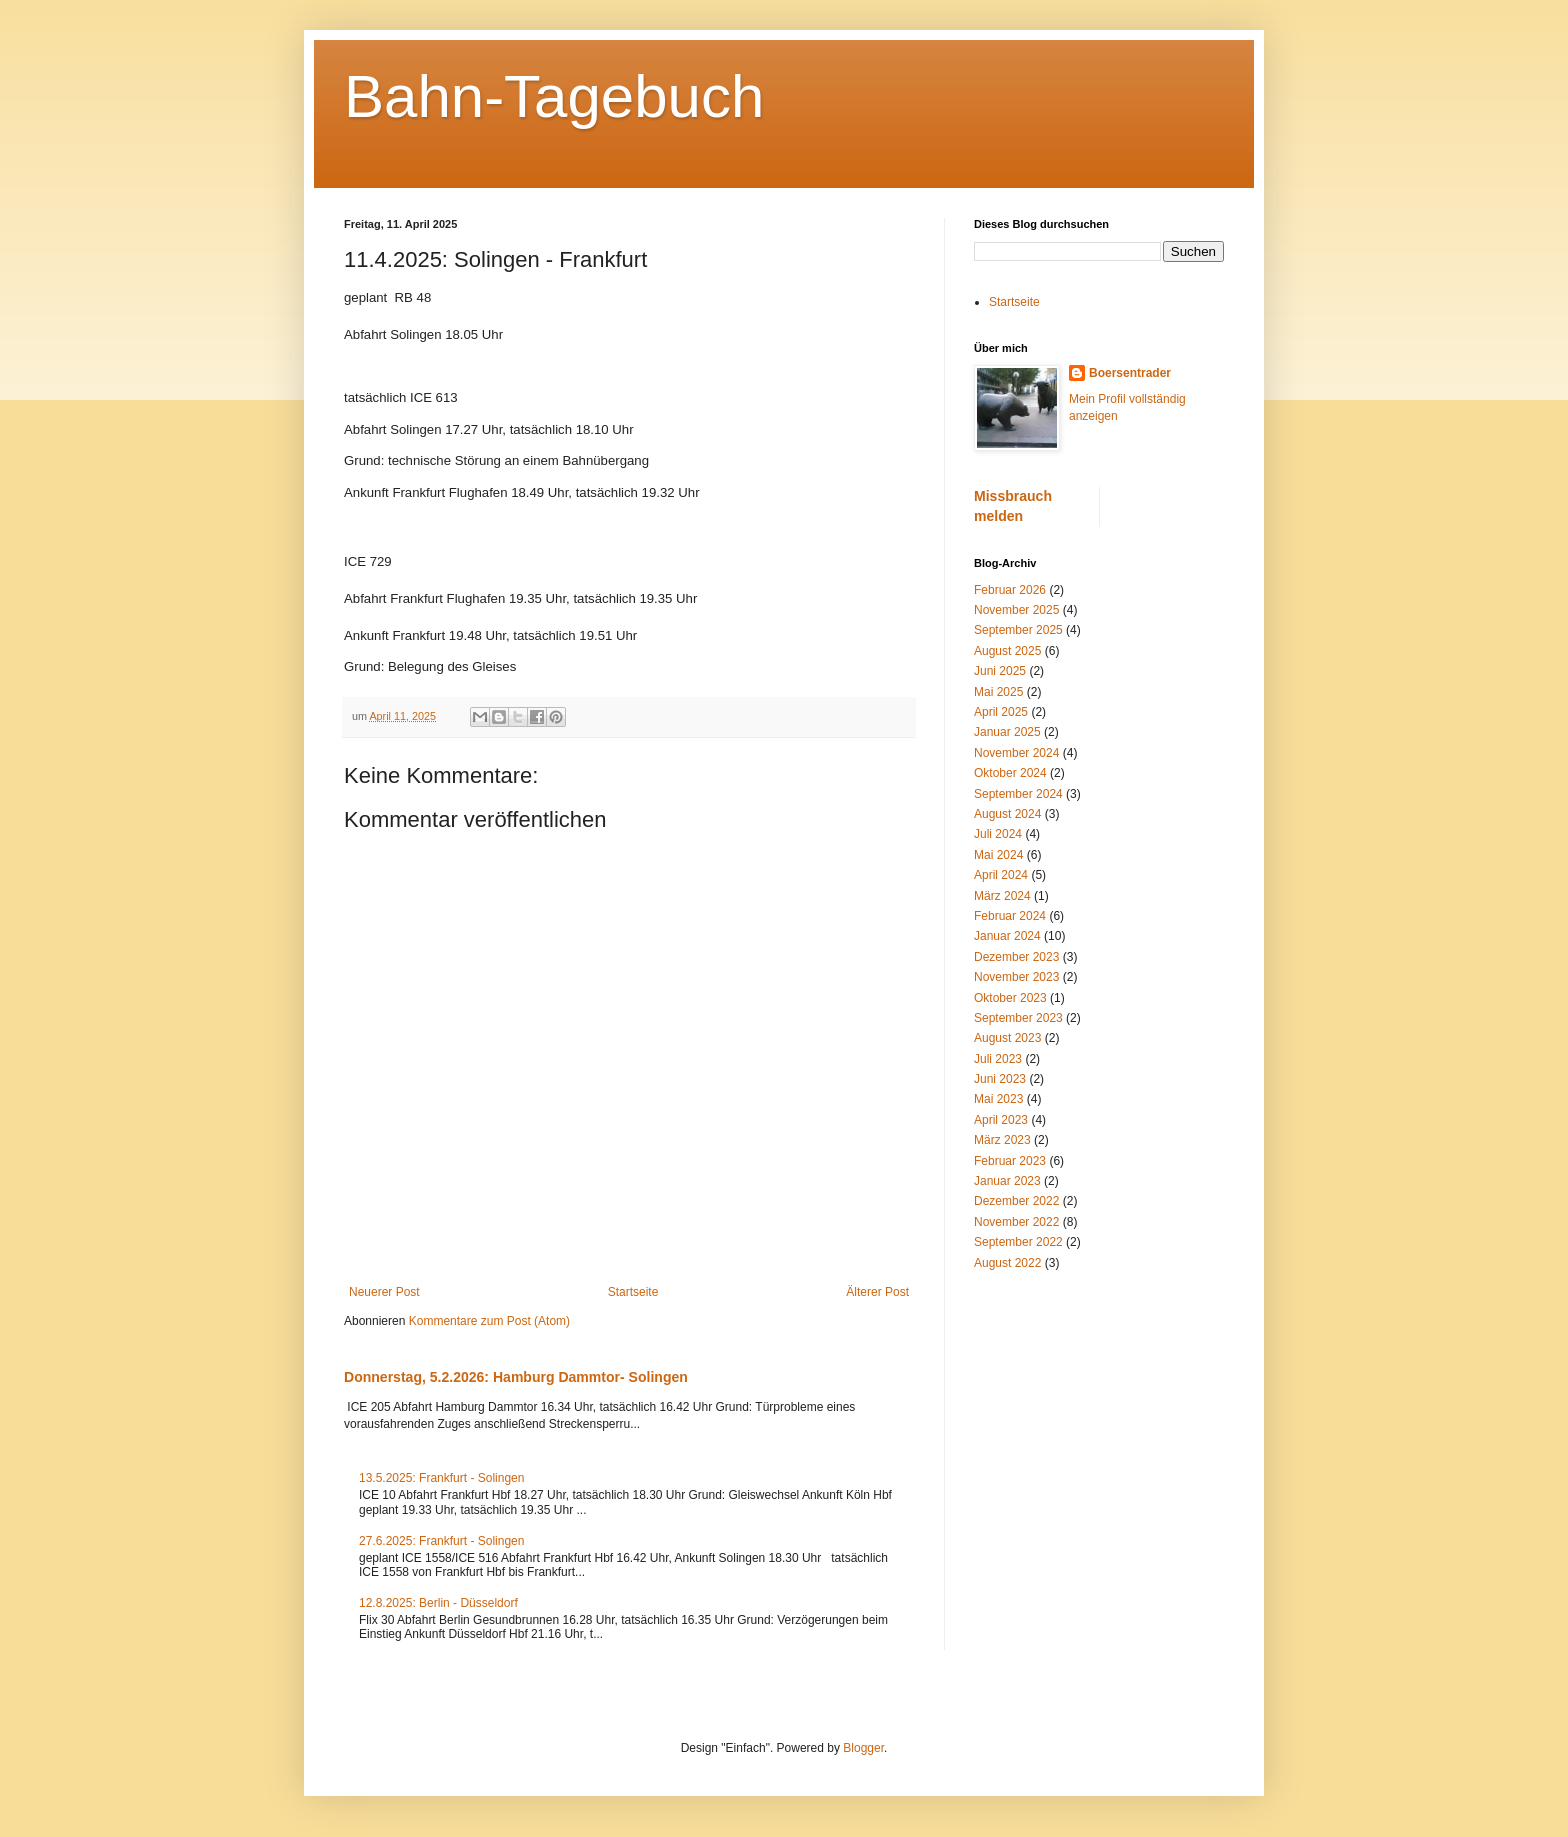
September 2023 (1018, 1018)
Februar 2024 (1010, 916)
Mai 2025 (998, 692)
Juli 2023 (998, 1059)
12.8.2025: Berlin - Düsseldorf (438, 1603)
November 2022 (1016, 1222)
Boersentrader (1130, 373)
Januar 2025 (1007, 732)
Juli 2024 (998, 834)
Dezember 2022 (1016, 1201)
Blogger (863, 1748)
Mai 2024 (998, 855)
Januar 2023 (1007, 1181)
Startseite (633, 1292)
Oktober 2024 (1010, 773)
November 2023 (1016, 977)
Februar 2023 (1010, 1161)
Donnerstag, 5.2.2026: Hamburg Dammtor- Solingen (516, 1377)
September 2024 (1018, 794)
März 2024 (1002, 896)
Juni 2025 (1000, 671)
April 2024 (1001, 875)
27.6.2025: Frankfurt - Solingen (441, 1541)
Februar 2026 (1010, 590)
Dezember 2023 (1016, 957)
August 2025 (1007, 651)
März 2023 (1002, 1140)
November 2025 (1016, 610)
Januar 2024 (1007, 936)
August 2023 (1007, 1038)
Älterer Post (877, 1292)
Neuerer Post (384, 1292)
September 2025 (1018, 630)
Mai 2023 (998, 1099)
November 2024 (1016, 753)
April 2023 (1001, 1120)
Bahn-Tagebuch (554, 96)
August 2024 (1007, 814)
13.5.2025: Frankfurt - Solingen (441, 1478)
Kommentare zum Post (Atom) (489, 1321)
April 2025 (1001, 712)
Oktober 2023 (1010, 998)
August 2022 (1007, 1263)
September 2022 (1018, 1242)
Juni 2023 (1000, 1079)
